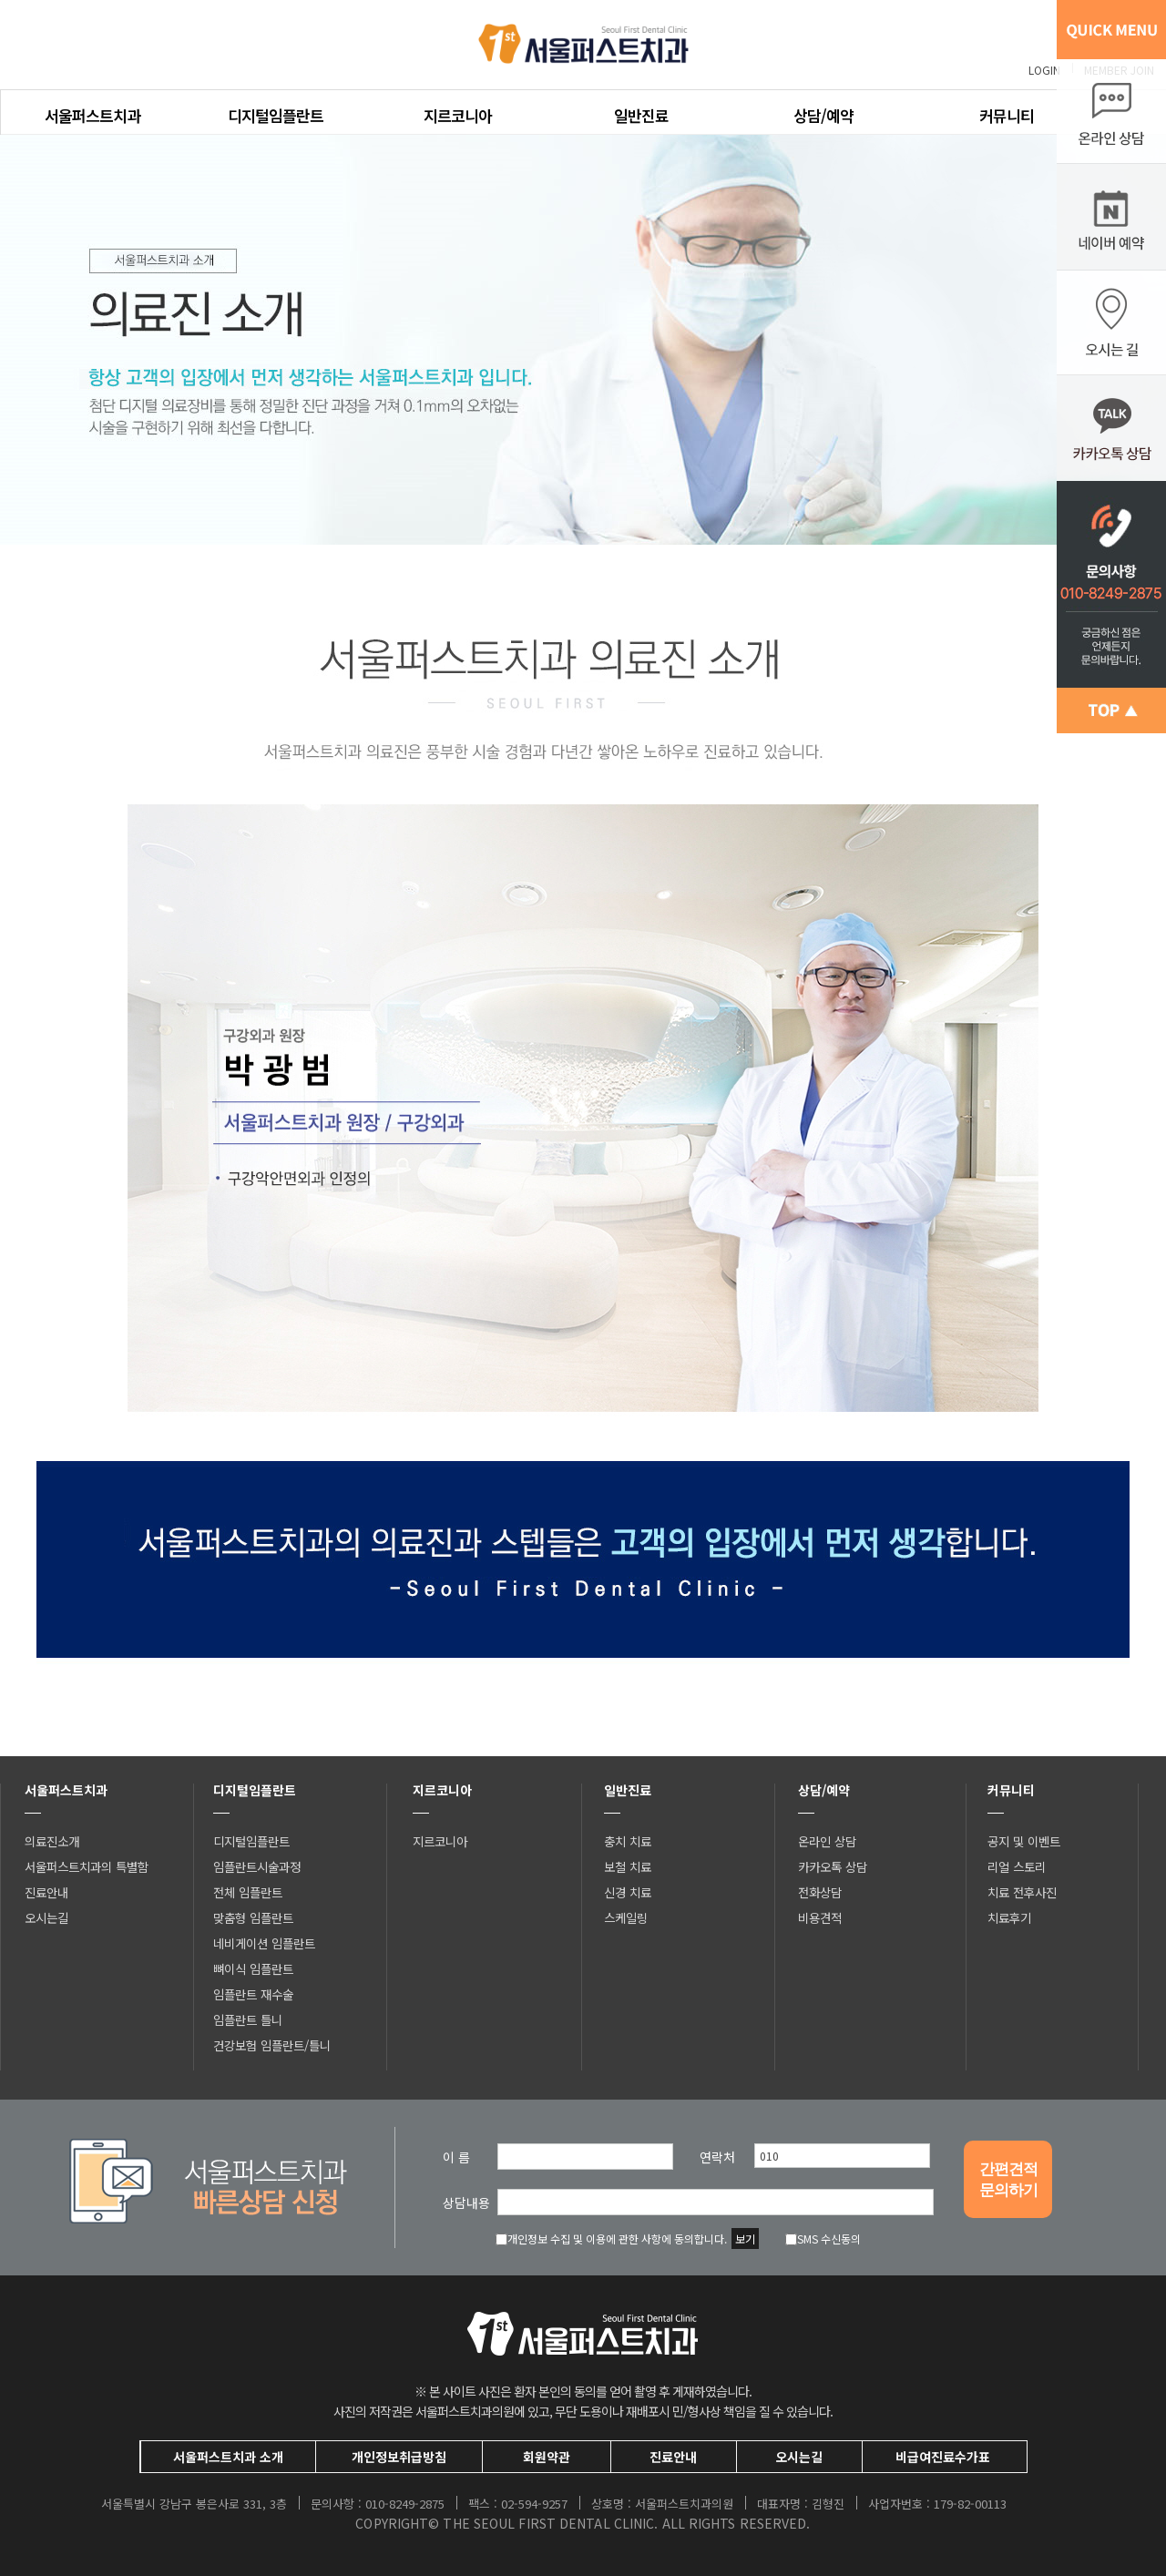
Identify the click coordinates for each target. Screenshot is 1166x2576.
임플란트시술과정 (257, 1866)
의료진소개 (52, 1841)
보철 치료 (627, 1866)
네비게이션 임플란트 (264, 1943)
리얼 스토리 (1016, 1866)
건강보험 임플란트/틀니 (272, 2045)
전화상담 (820, 1892)
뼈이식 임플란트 (253, 1968)
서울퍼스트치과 (92, 115)
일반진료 (641, 115)
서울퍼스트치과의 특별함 (86, 1866)
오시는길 (46, 1917)
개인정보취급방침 (399, 2457)
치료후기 (1009, 1917)
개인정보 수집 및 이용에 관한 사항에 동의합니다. (611, 2238)
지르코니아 (458, 115)
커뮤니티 (1006, 115)
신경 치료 (627, 1892)
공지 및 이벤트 (1023, 1841)
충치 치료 (627, 1841)
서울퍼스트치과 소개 (228, 2457)
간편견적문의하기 (1008, 2180)
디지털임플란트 (275, 115)
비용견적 (820, 1917)
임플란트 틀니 (247, 2019)
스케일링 (626, 1917)
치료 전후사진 (1022, 1892)
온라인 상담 (827, 1841)
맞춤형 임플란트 (253, 1917)
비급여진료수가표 (942, 2457)
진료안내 (46, 1892)
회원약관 (546, 2457)
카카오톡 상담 (832, 1866)
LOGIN (1044, 69)
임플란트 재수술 (253, 1994)
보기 (745, 2238)
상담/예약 (823, 115)
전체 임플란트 (247, 1892)
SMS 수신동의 (823, 2238)
